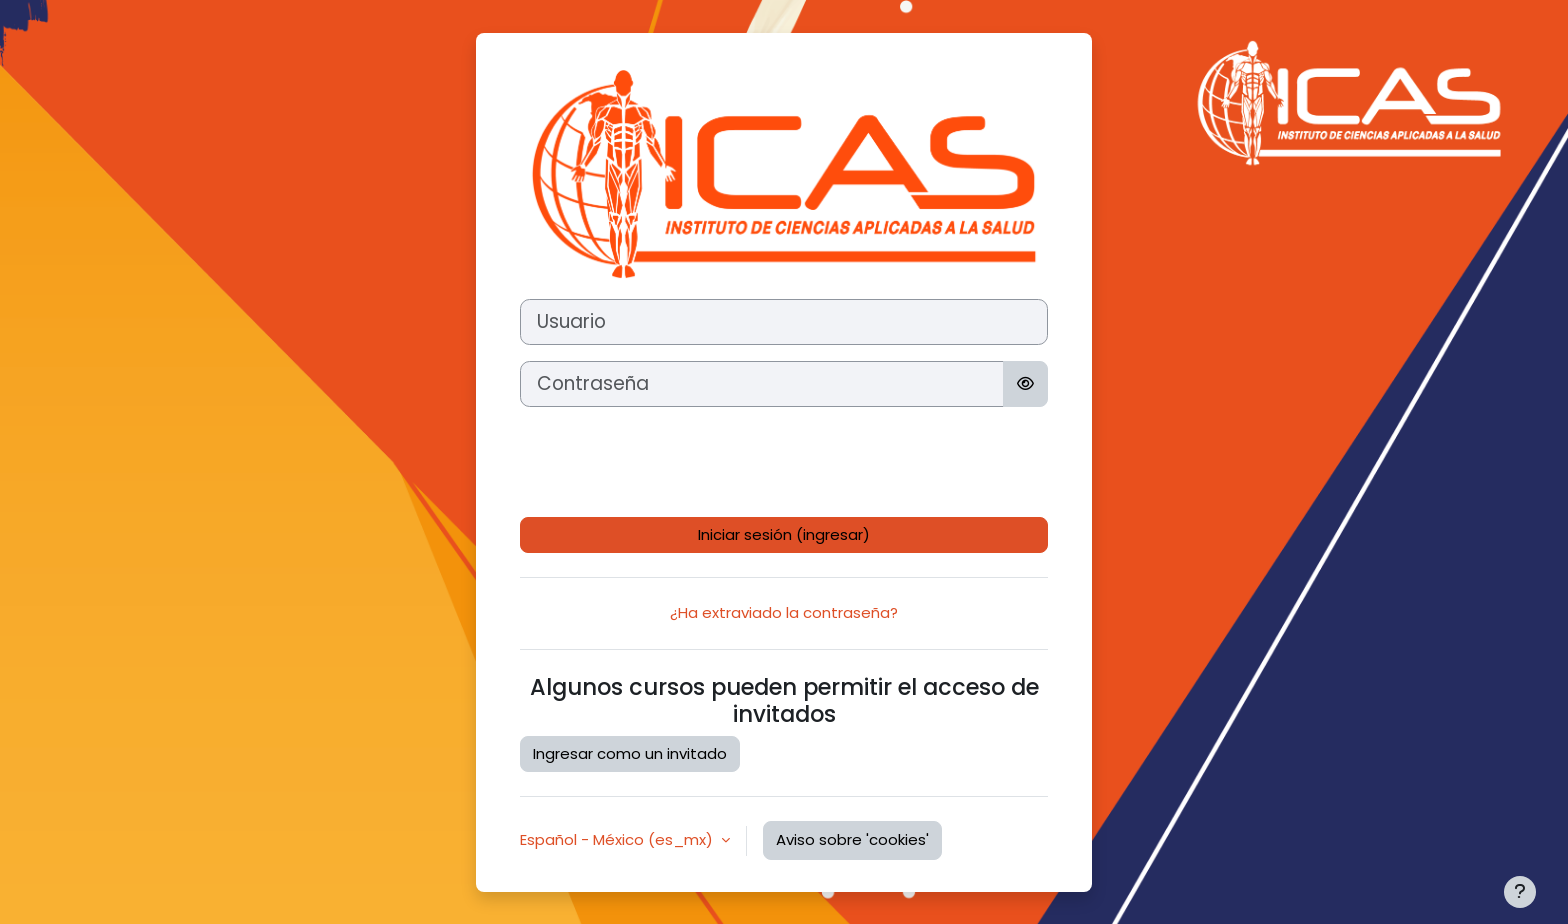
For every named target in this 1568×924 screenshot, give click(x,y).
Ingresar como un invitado (630, 753)
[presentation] (672, 462)
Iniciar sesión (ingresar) (784, 534)
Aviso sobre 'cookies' (852, 839)
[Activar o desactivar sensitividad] (1025, 384)
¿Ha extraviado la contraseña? (784, 612)
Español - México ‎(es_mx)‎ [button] (618, 839)
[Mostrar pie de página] (1520, 892)
